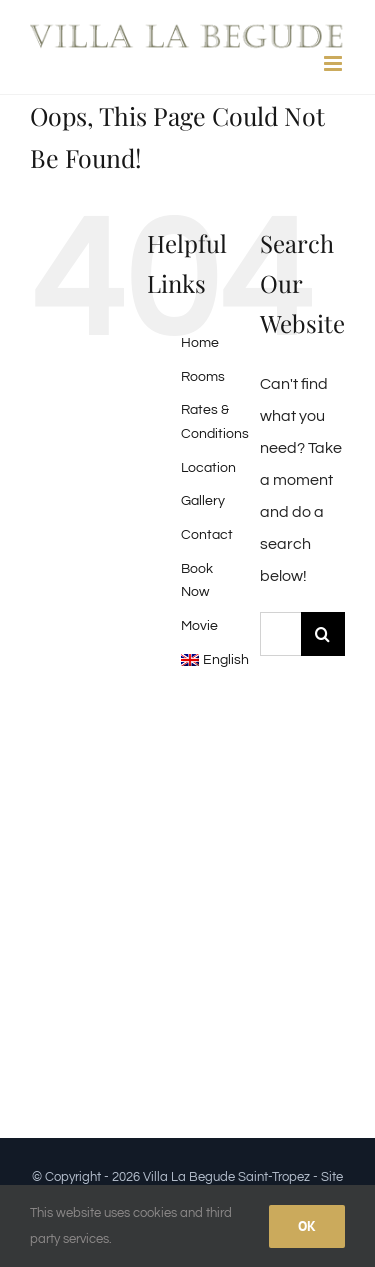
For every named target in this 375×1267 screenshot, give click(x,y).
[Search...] (280, 634)
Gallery (203, 501)
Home (200, 343)
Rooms (203, 377)
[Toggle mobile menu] (334, 63)
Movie (199, 626)
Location (208, 468)
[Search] (323, 634)
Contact (207, 535)
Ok (307, 1226)
